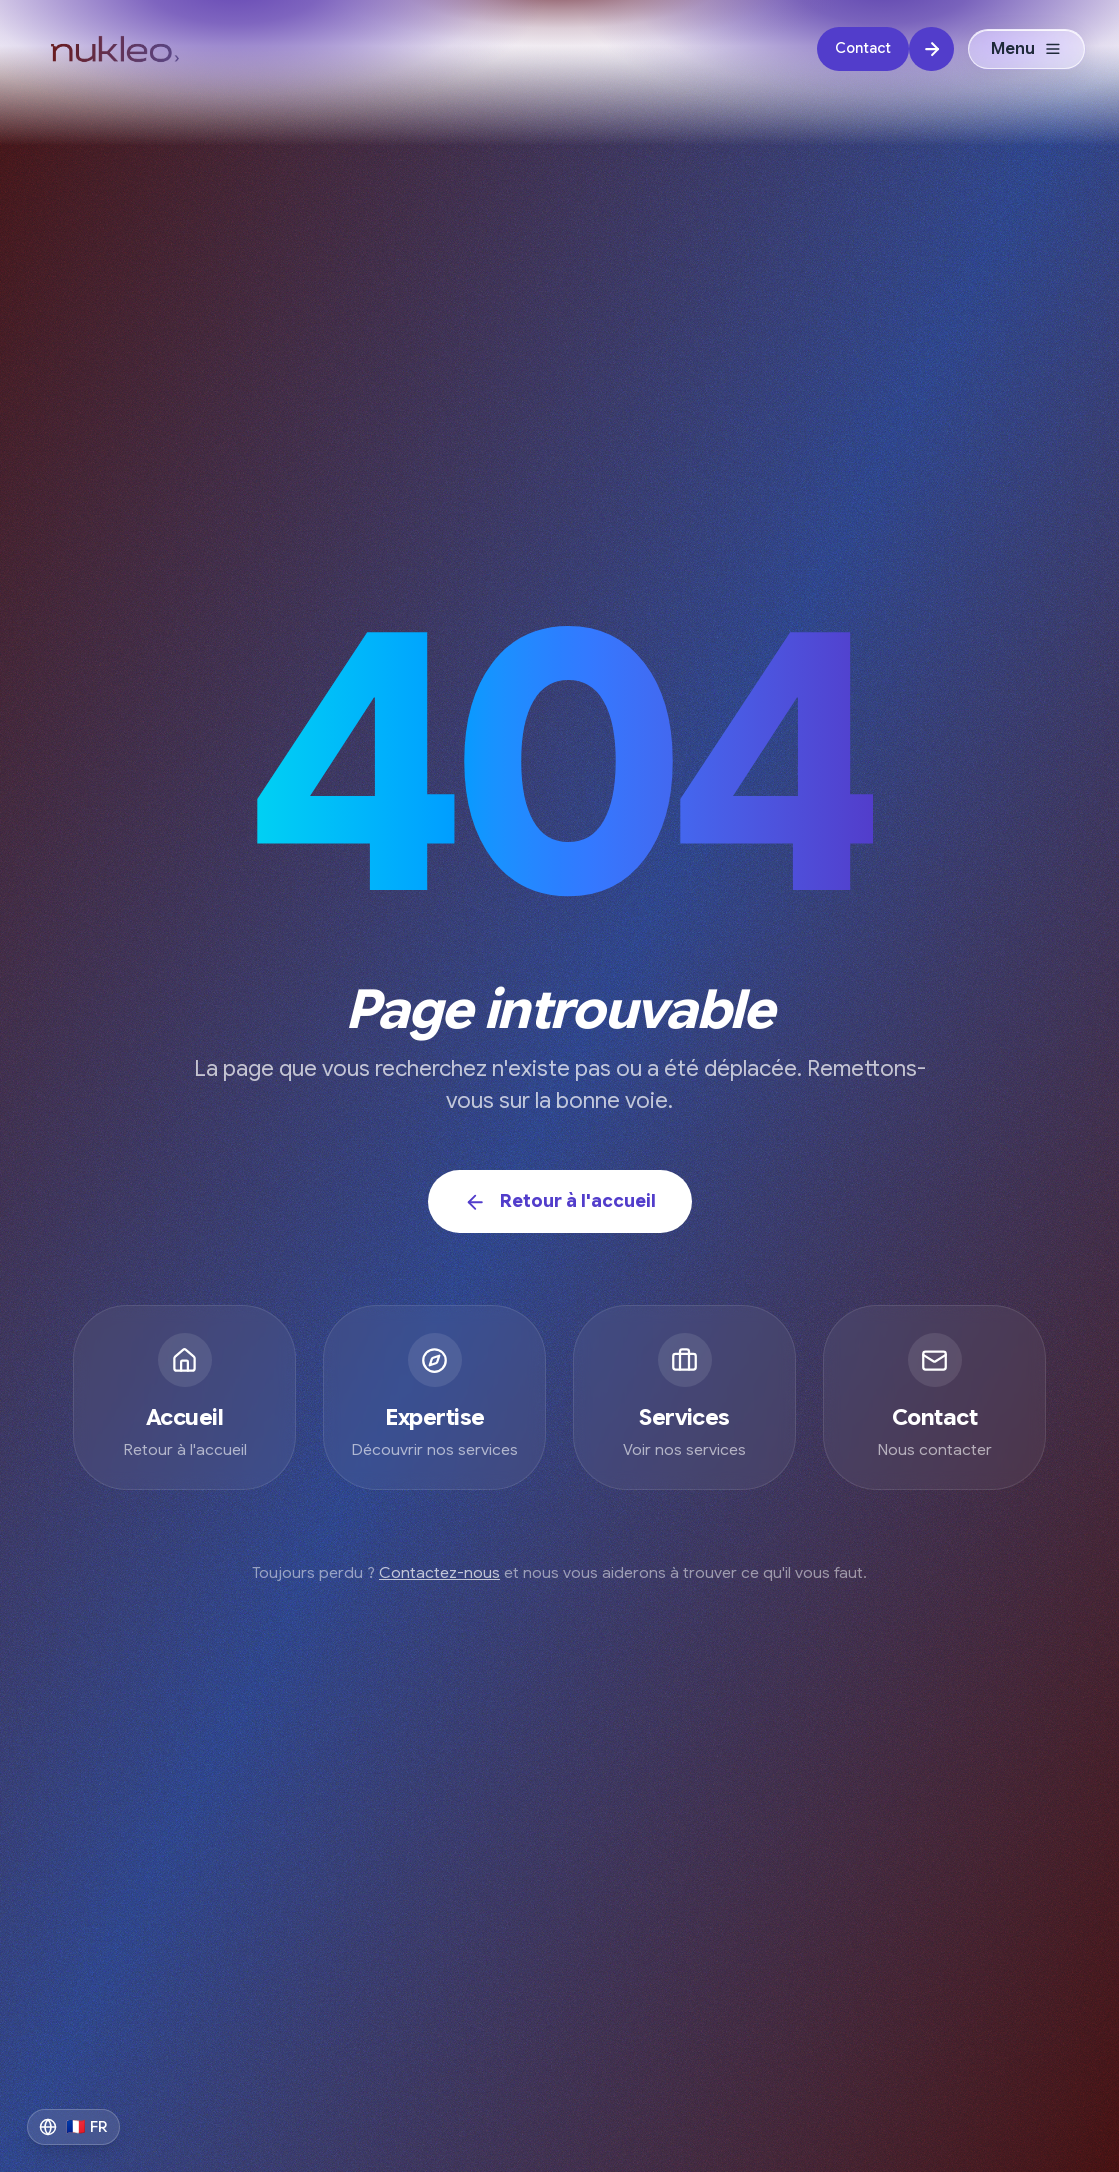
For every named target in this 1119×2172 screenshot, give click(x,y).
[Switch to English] (73, 2127)
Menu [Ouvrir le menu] (1026, 49)
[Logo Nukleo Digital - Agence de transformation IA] (115, 49)
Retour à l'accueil (560, 1201)
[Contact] (885, 50)
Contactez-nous (439, 1573)
